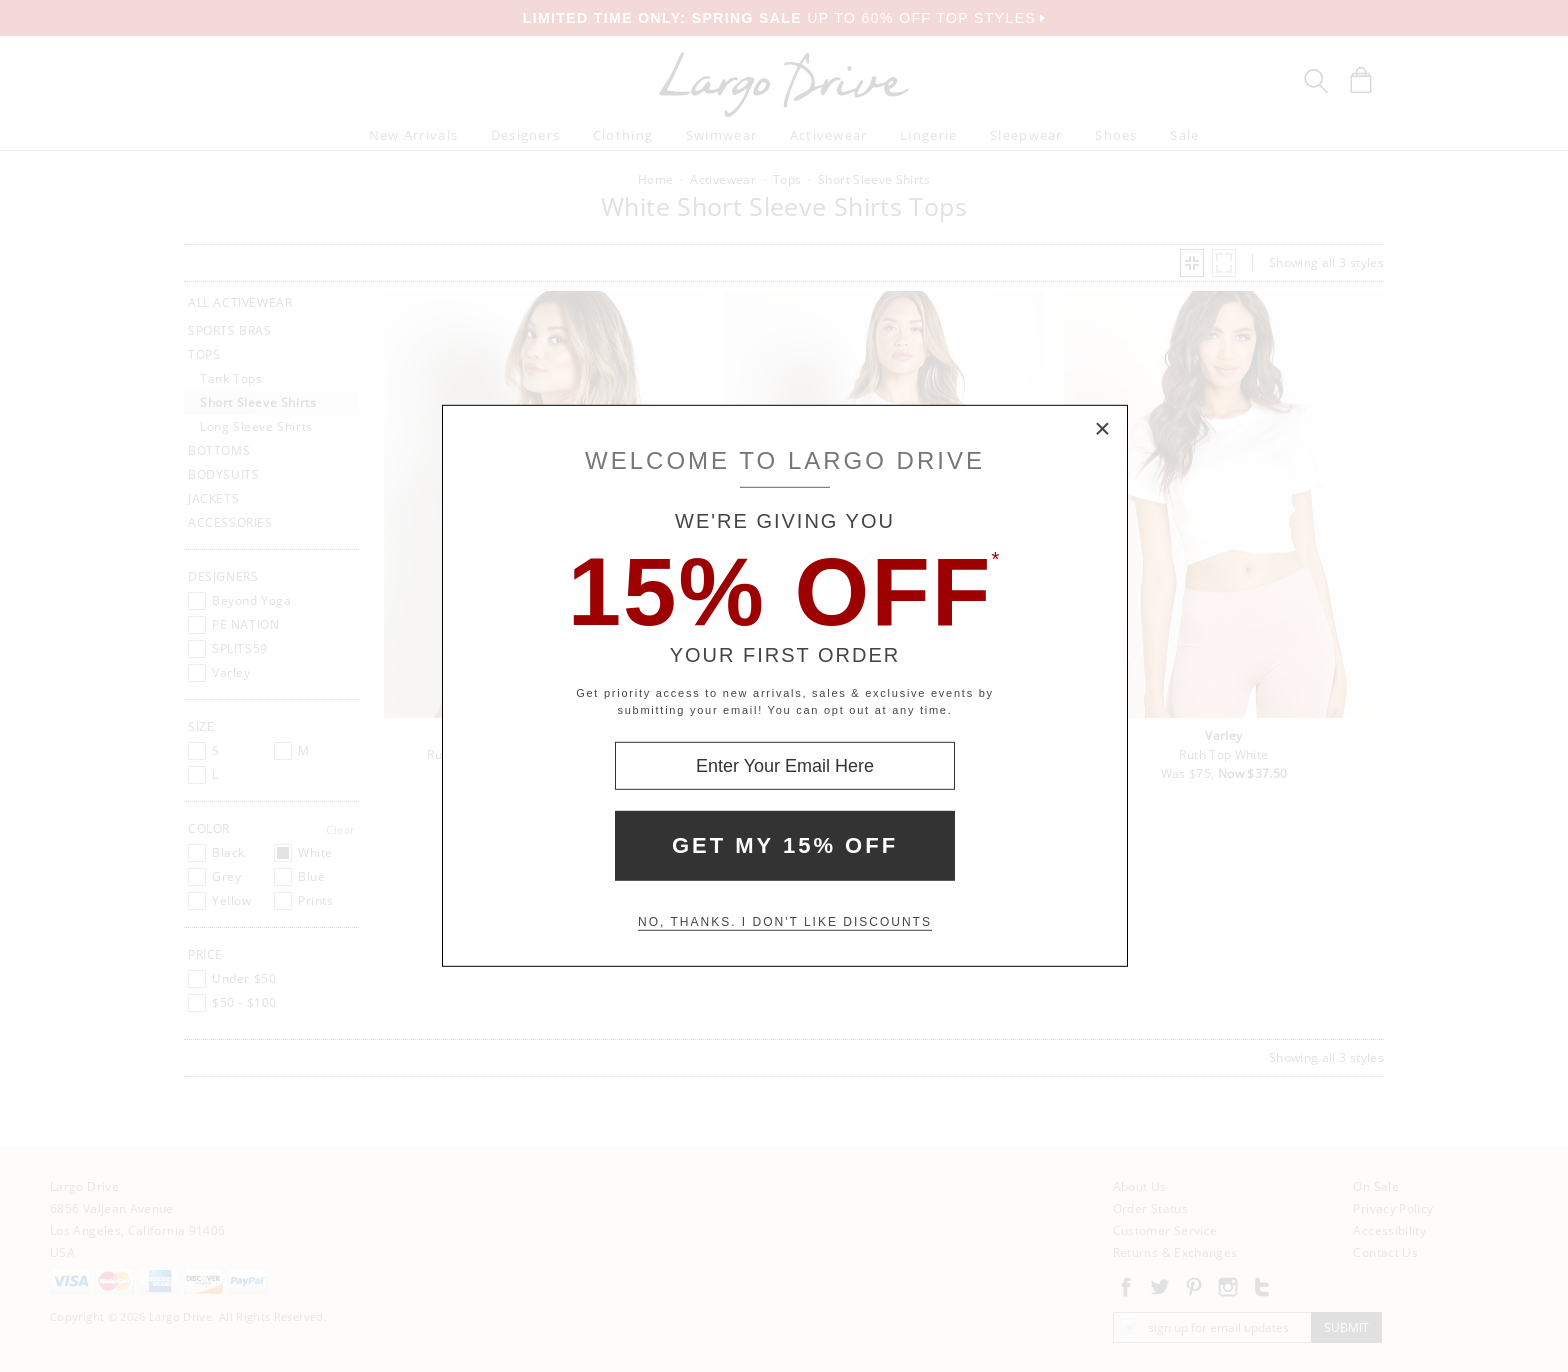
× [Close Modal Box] (1103, 430)
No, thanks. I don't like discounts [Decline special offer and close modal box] (785, 922)
